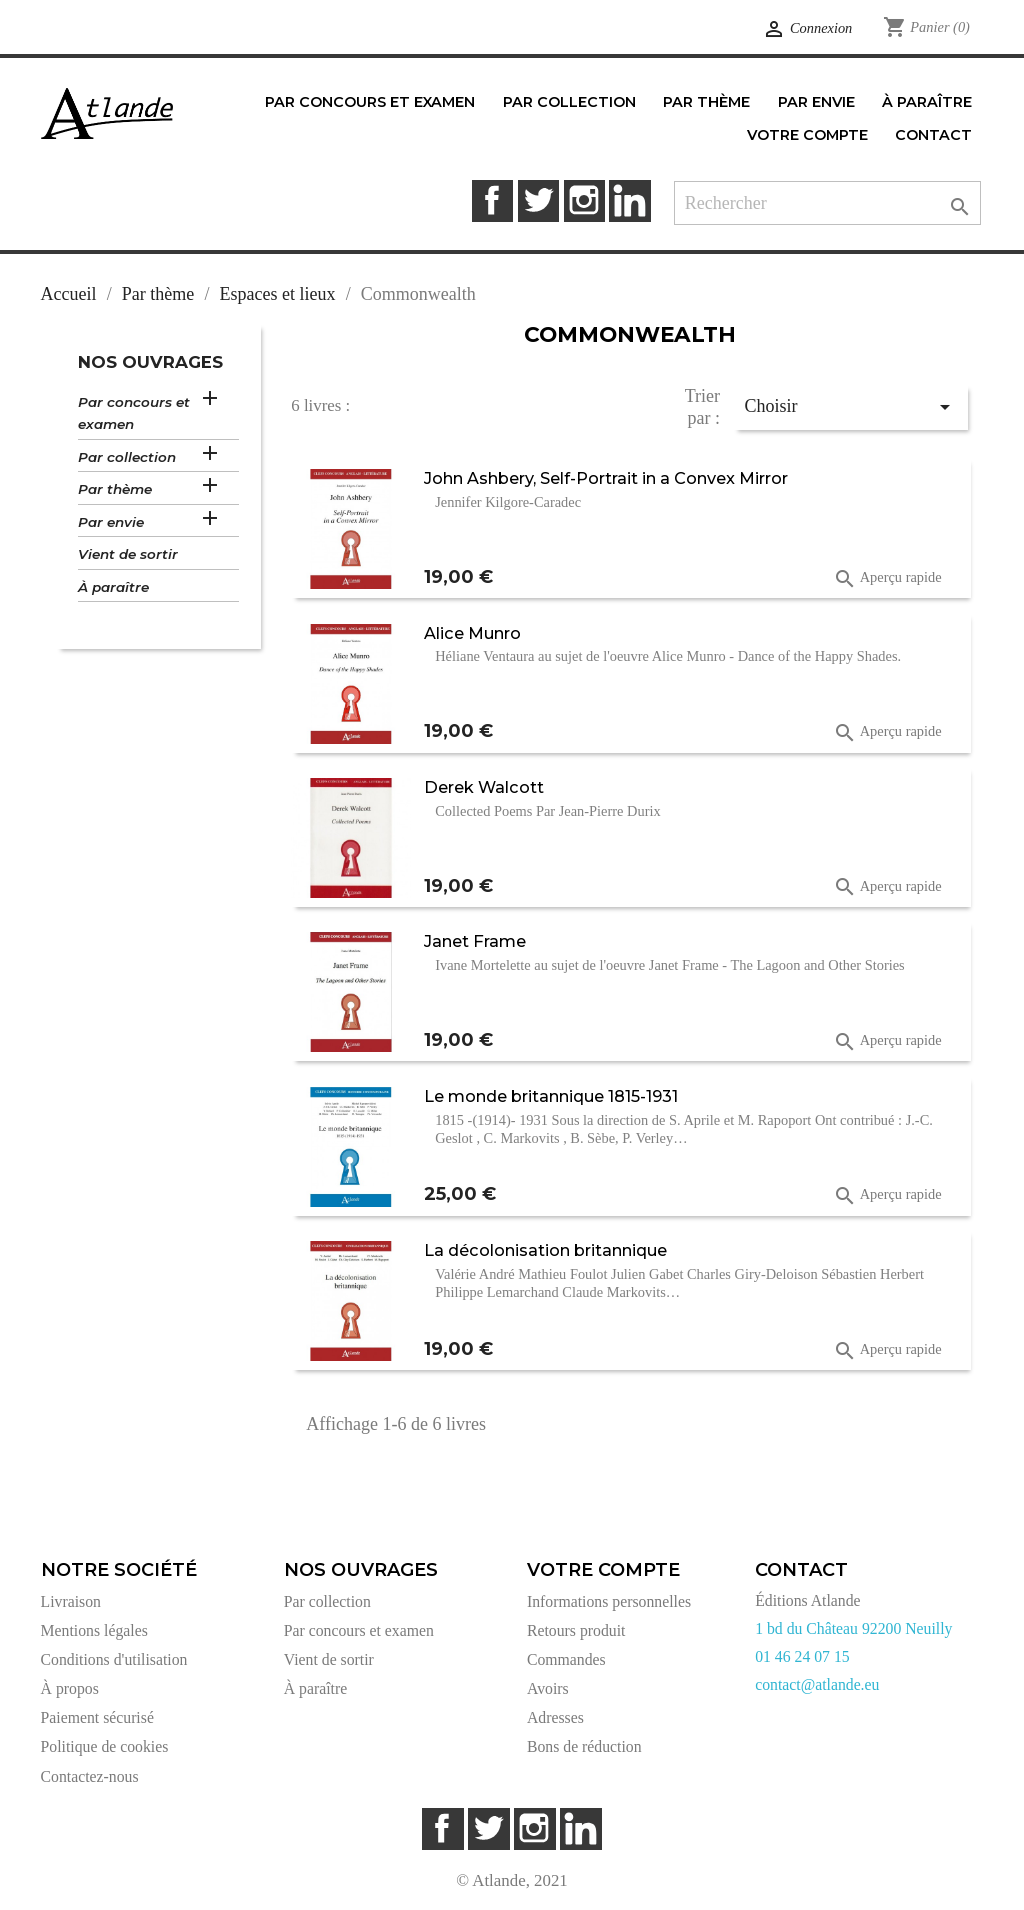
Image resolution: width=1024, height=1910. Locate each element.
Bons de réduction (584, 1746)
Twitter (538, 200)
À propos (70, 1688)
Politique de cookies (105, 1746)
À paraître (113, 587)
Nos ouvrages (150, 362)
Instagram (584, 200)
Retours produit (576, 1630)
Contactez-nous (90, 1776)
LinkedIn (629, 200)
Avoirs (548, 1688)
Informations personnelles (609, 1601)
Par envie (111, 522)
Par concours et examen (134, 413)
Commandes (566, 1659)
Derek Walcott (484, 787)
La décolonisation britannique (545, 1250)
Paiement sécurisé (97, 1717)
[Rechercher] (827, 203)
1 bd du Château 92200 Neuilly (853, 1628)
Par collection (127, 457)
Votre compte (603, 1570)
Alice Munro (472, 633)
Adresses (555, 1717)
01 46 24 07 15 (802, 1656)
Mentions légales (94, 1630)
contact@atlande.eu (817, 1684)
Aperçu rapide (887, 579)
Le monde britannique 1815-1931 (551, 1096)
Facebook (492, 200)
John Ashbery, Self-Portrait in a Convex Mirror (606, 478)
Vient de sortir (128, 554)
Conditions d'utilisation (114, 1659)
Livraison (71, 1601)
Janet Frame (475, 941)
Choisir (850, 407)
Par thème (115, 489)
